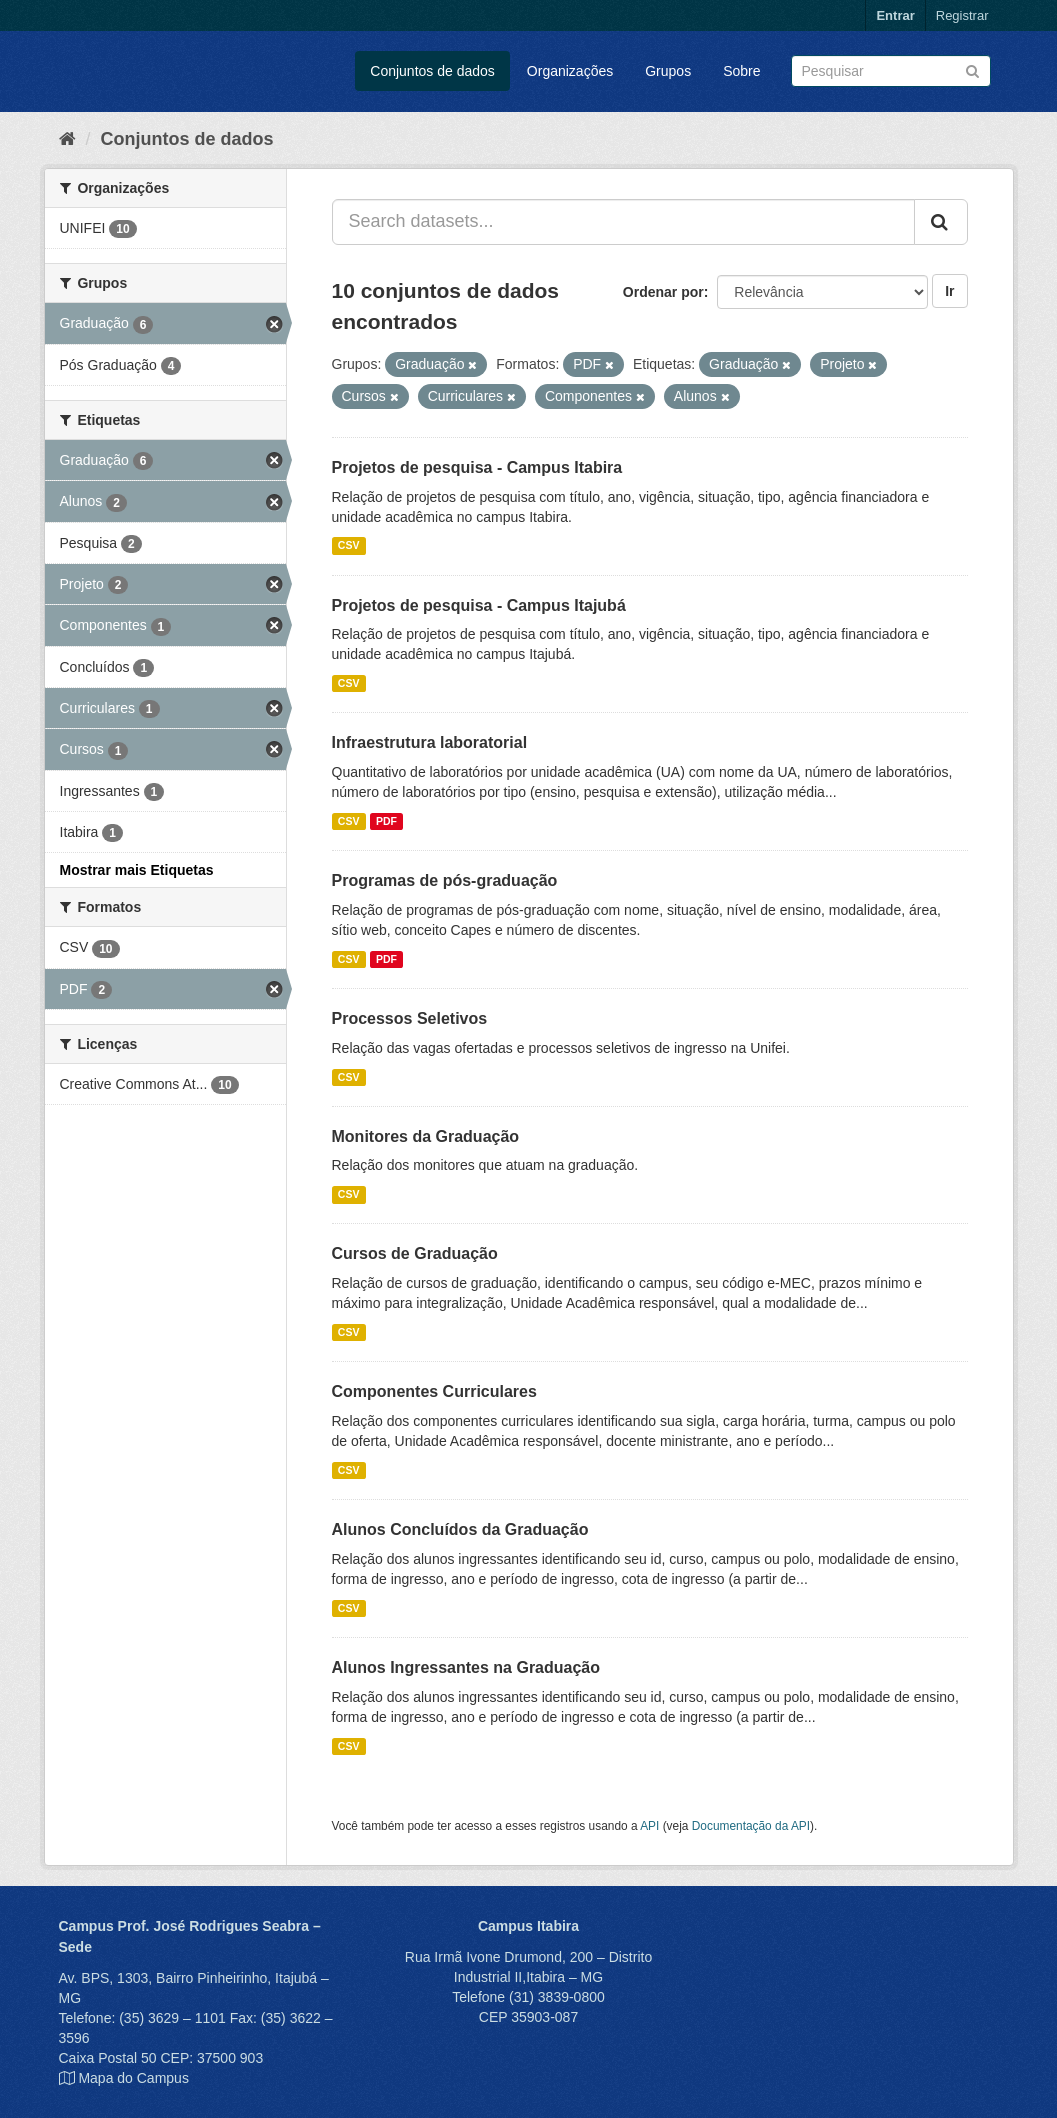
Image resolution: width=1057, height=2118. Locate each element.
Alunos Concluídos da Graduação (460, 1529)
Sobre (741, 71)
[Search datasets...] (623, 222)
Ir (949, 291)
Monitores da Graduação (426, 1136)
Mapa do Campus (133, 2078)
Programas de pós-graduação (445, 880)
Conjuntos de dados (432, 71)
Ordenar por (663, 292)
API (649, 1826)
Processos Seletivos (410, 1018)
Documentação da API (751, 1826)
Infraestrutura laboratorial (430, 742)
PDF (386, 821)
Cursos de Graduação (415, 1253)
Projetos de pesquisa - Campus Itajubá (479, 605)
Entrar (895, 15)
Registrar (962, 15)
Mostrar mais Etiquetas (137, 870)
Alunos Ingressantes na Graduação (466, 1667)
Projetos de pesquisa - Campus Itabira (477, 467)
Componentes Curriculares (434, 1391)
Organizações (570, 71)
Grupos (668, 71)
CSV (349, 546)
